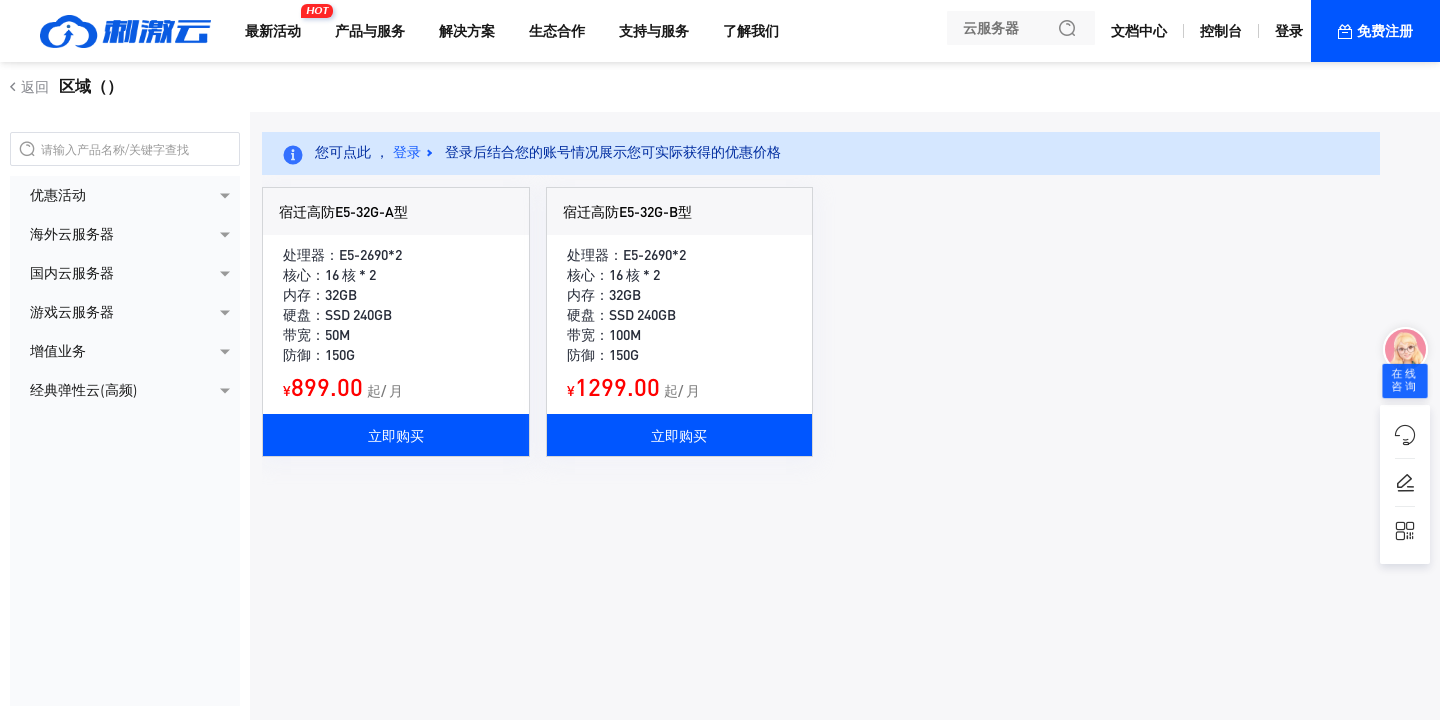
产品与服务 (370, 31)
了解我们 (751, 31)
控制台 (1221, 31)
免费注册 (1385, 31)
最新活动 (278, 23)
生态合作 (557, 31)
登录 (1289, 31)
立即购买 (396, 435)
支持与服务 (654, 31)
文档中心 (1139, 31)
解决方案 (467, 31)
